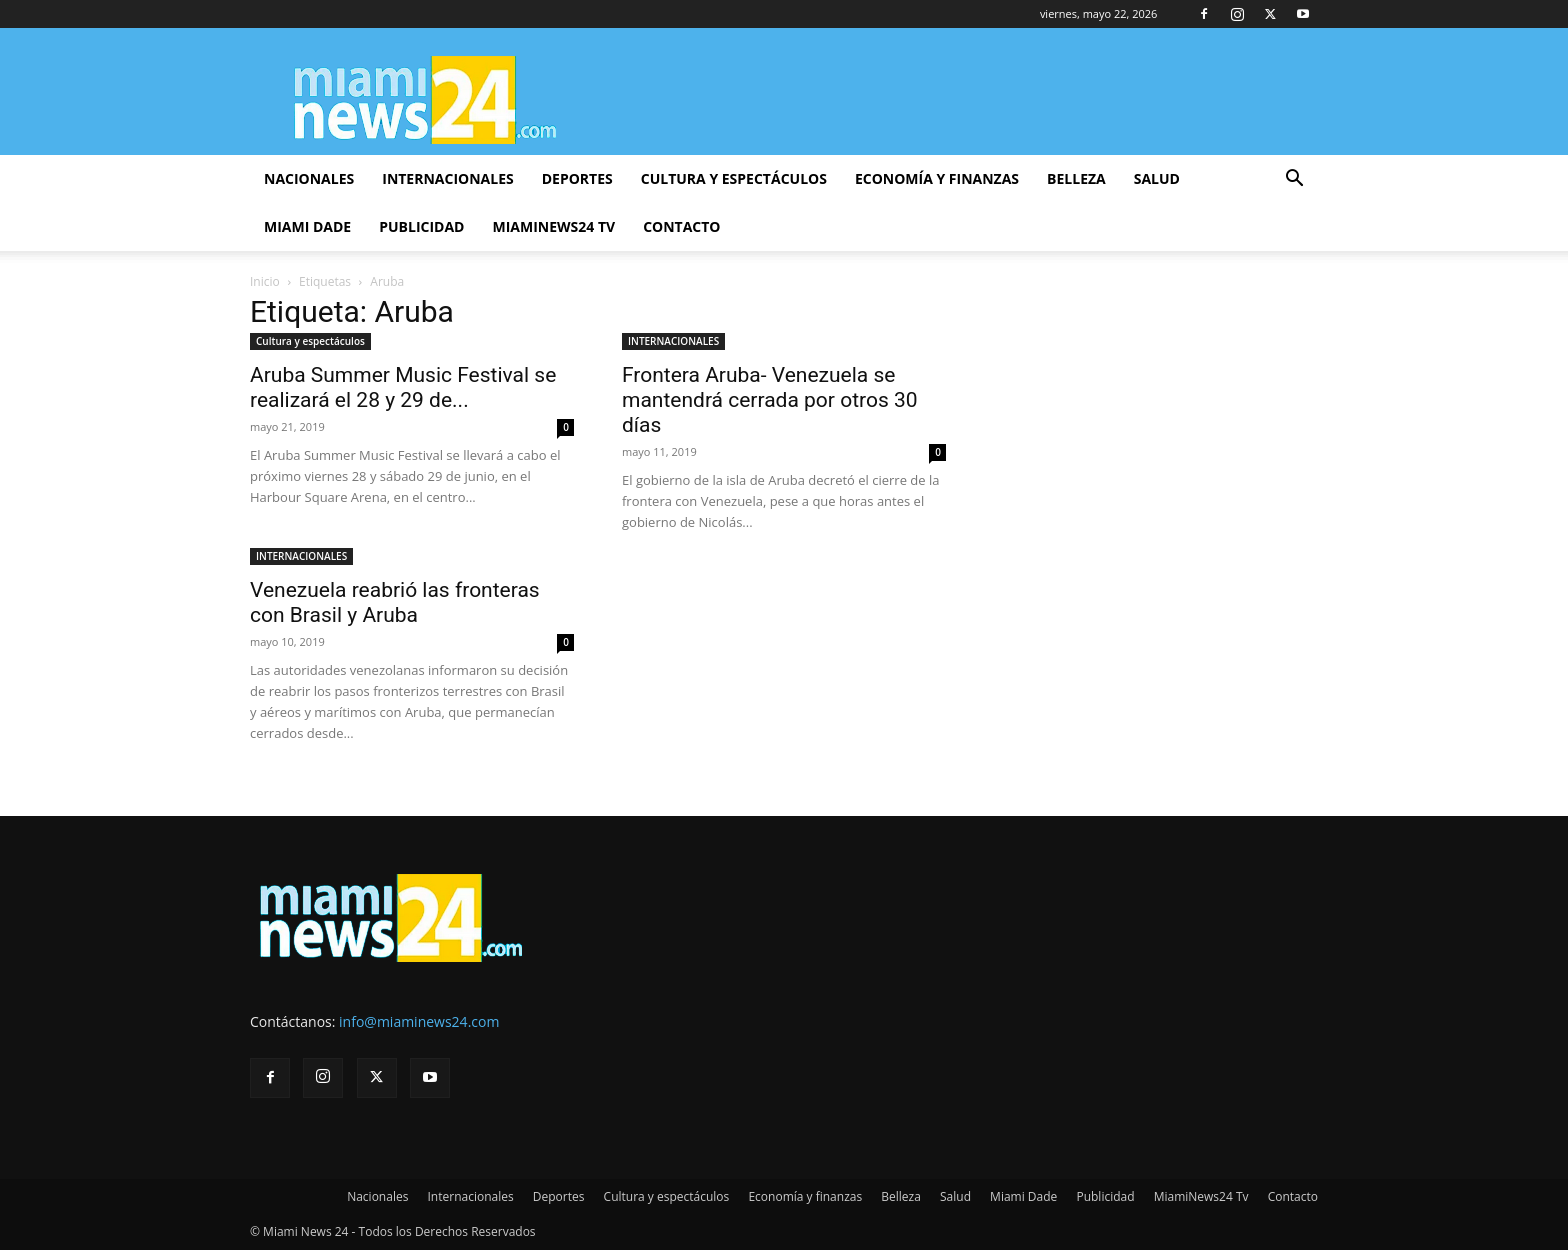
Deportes (577, 178)
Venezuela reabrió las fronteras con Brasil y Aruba (395, 602)
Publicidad (421, 226)
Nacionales (309, 178)
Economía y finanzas (937, 178)
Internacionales (447, 178)
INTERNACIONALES (673, 341)
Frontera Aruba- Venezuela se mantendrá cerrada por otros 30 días (770, 400)
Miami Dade (307, 226)
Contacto (681, 226)
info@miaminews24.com (419, 1021)
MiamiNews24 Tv (553, 226)
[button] (1294, 180)
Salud (1157, 178)
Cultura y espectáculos (734, 178)
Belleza (1076, 178)
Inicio (265, 281)
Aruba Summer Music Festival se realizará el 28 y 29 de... (403, 387)
